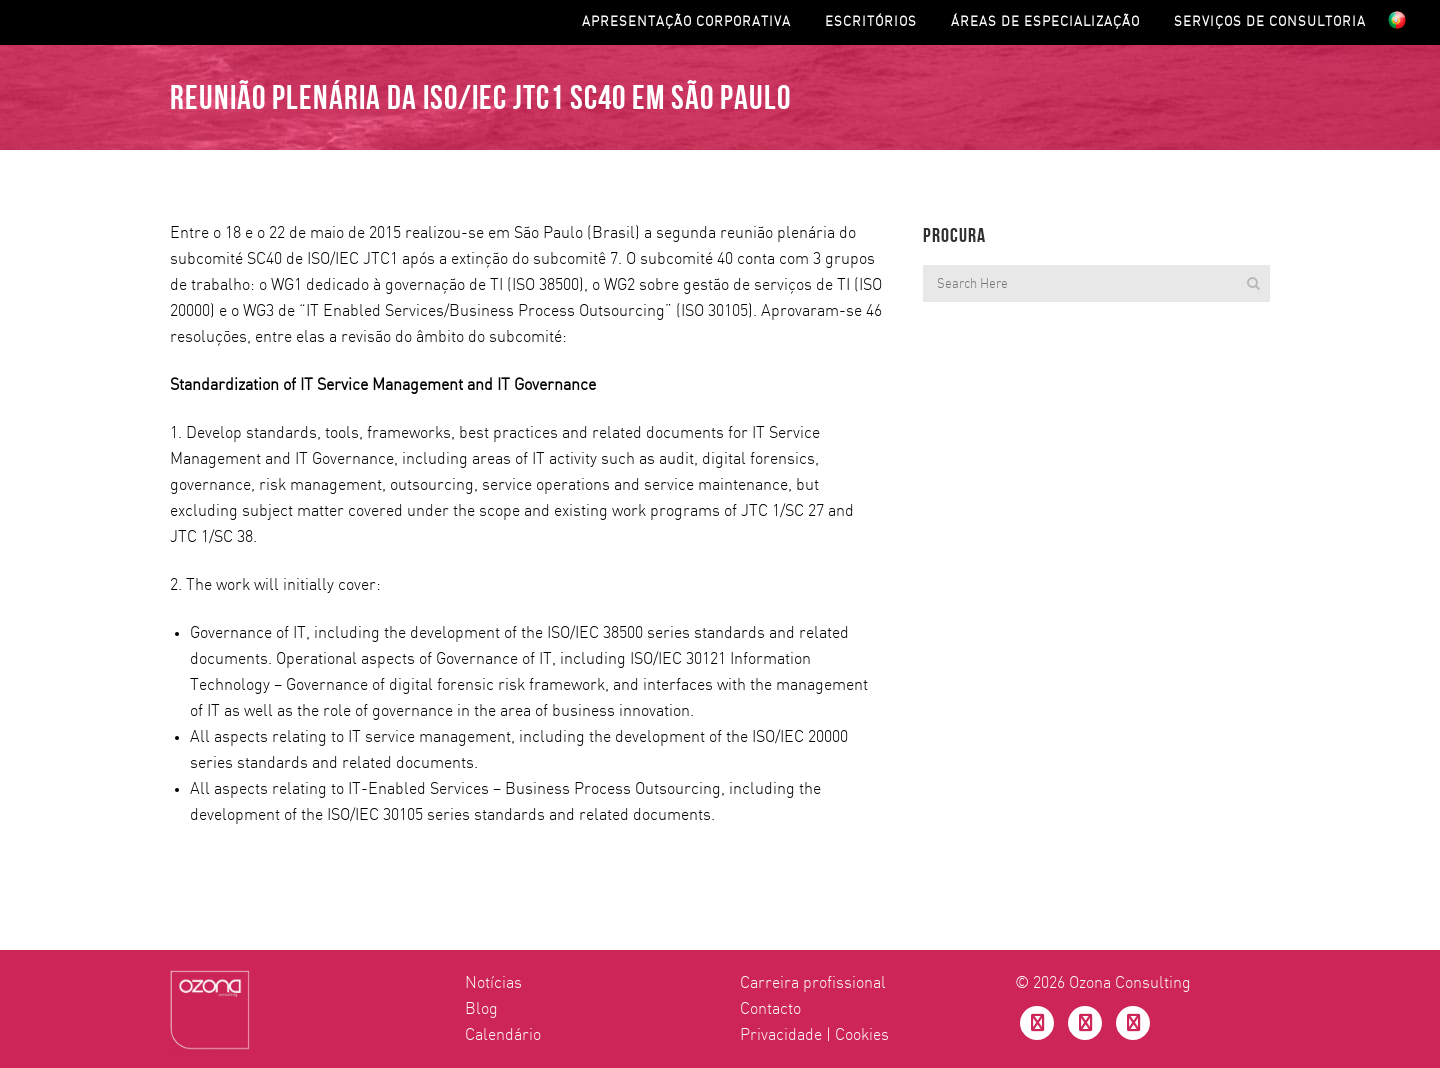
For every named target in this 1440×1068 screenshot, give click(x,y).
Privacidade (781, 1035)
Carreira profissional (813, 983)
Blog (481, 1009)
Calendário (503, 1035)
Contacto (770, 1009)
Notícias (493, 983)
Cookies (862, 1035)
